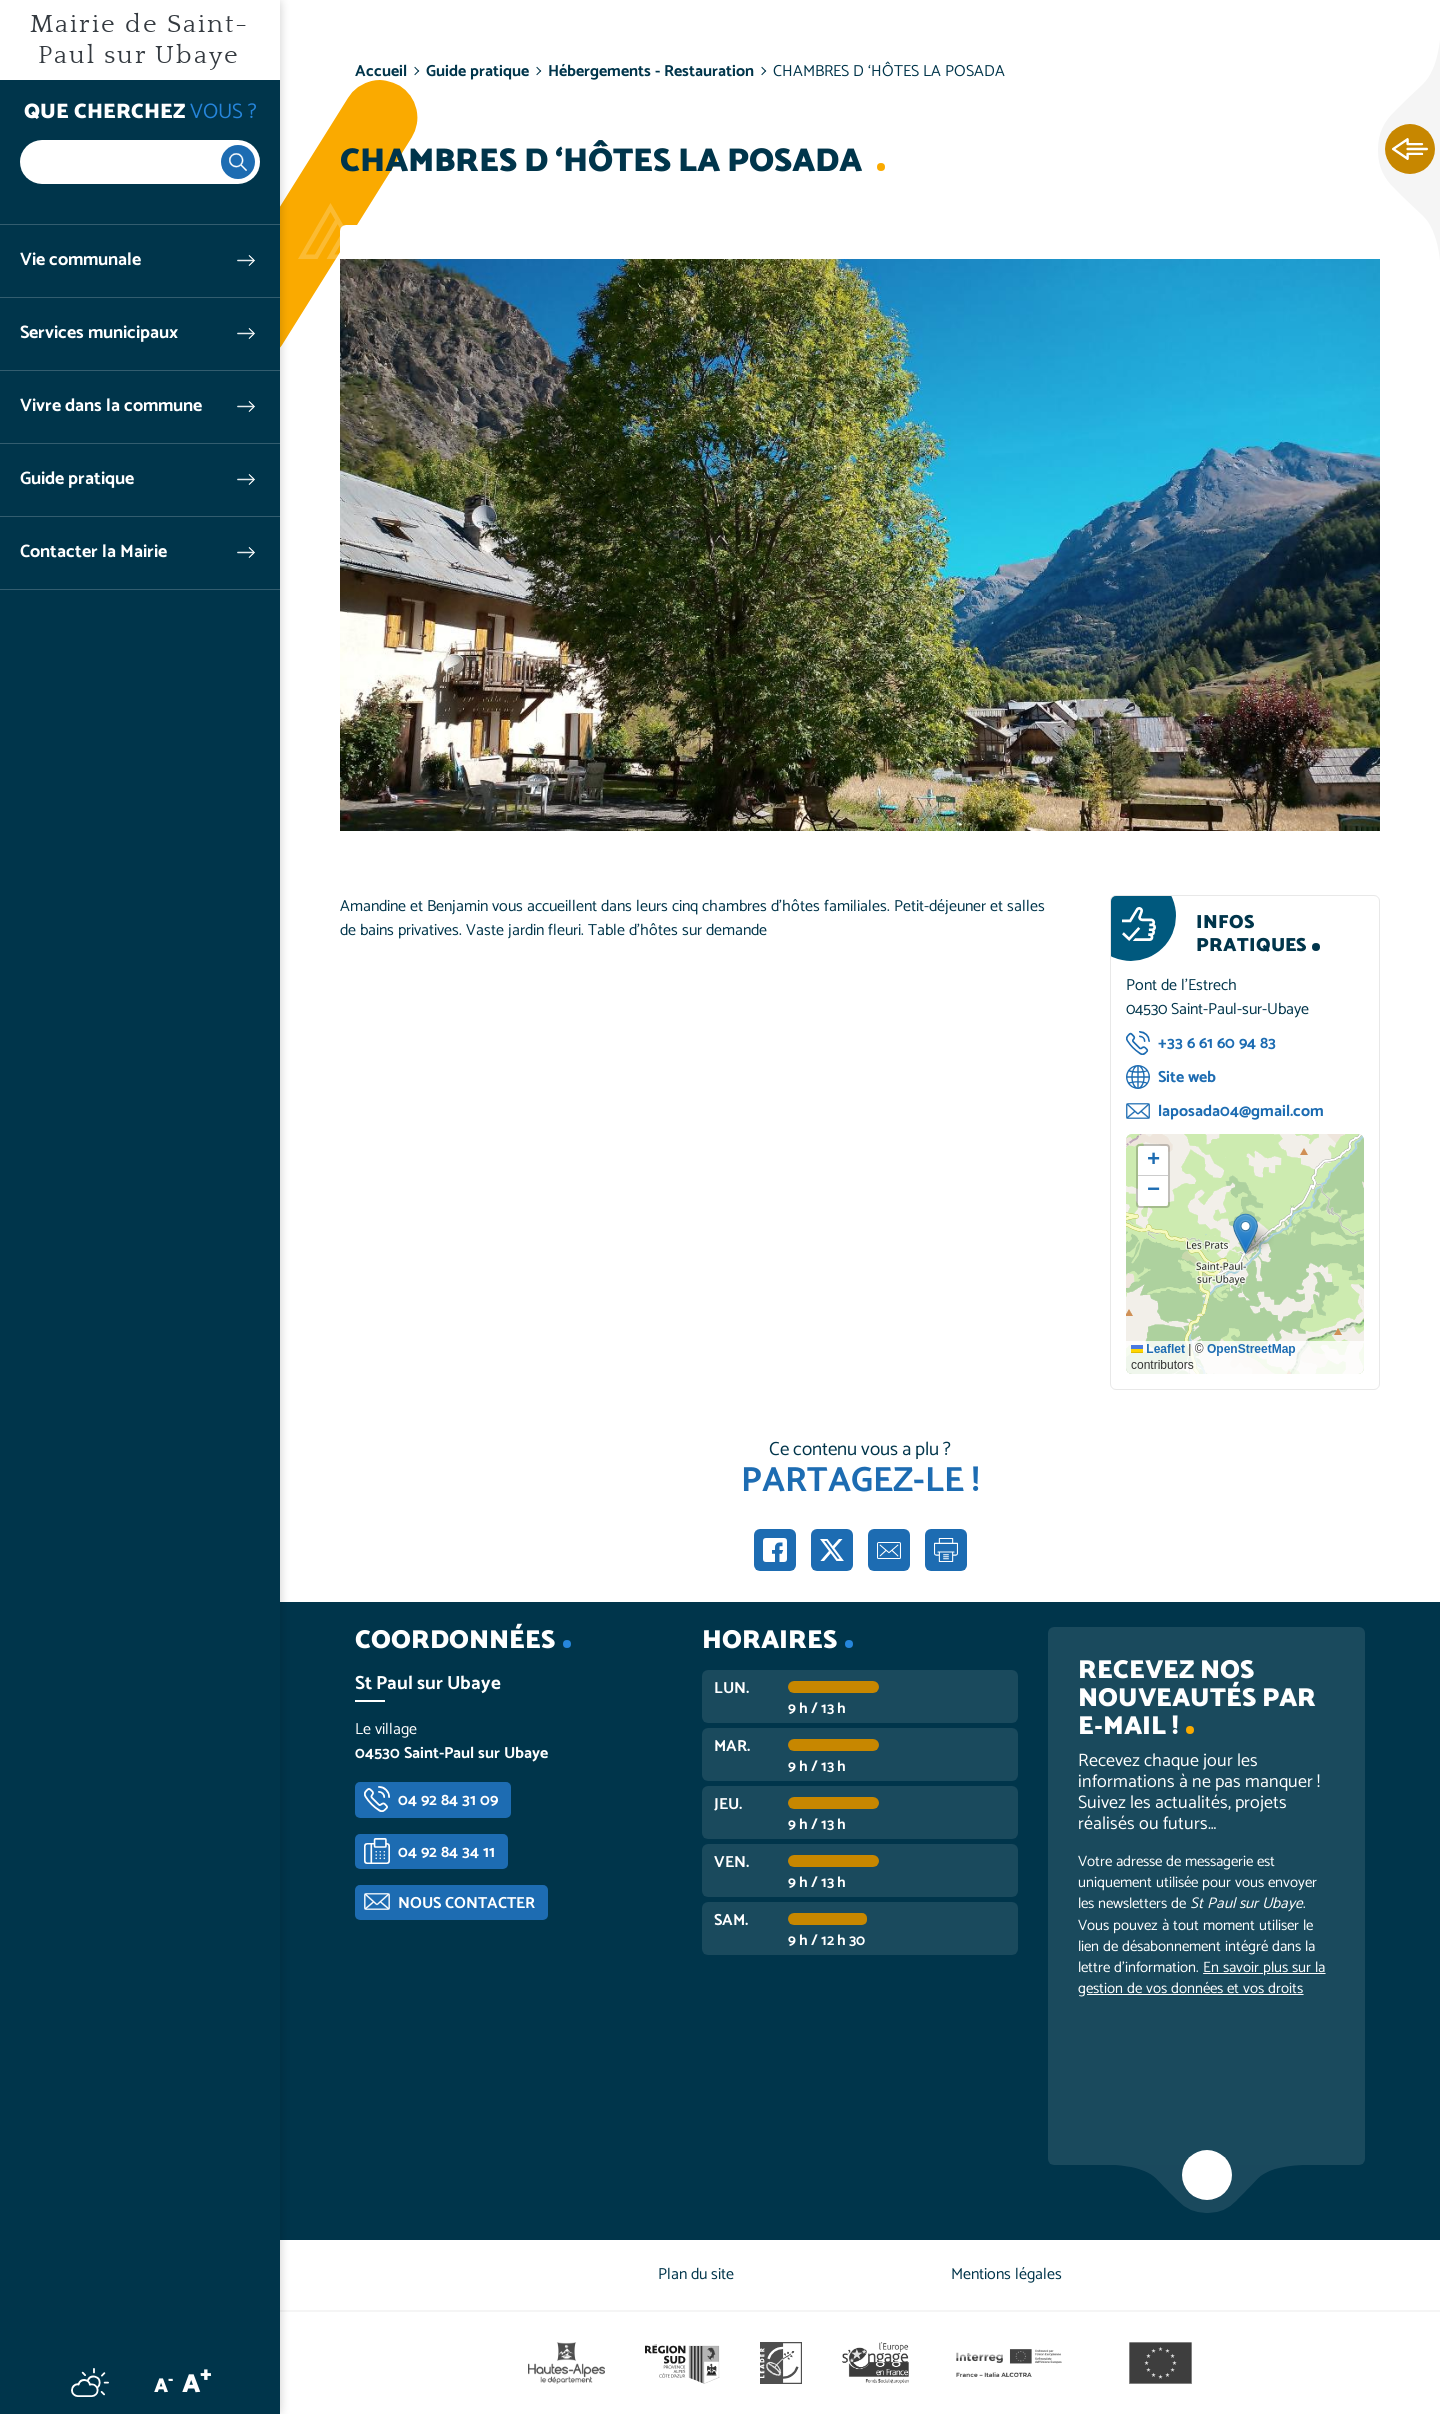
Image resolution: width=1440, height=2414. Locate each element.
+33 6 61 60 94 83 (1217, 1043)
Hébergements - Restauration (651, 71)
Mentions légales (1006, 2274)
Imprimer (946, 1550)
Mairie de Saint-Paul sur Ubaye (139, 40)
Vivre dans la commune (111, 406)
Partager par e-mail (889, 1550)
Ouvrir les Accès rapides (1410, 150)
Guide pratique (77, 479)
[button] (1245, 1233)
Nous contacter (466, 1903)
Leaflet (1158, 1349)
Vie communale (80, 260)
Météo (90, 2382)
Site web (1187, 1077)
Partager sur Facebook (775, 1550)
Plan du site (696, 2274)
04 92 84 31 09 (448, 1800)
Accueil (381, 71)
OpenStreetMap (1251, 1349)
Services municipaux (99, 333)
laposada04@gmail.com (1241, 1111)
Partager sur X (832, 1550)
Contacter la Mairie (93, 552)
